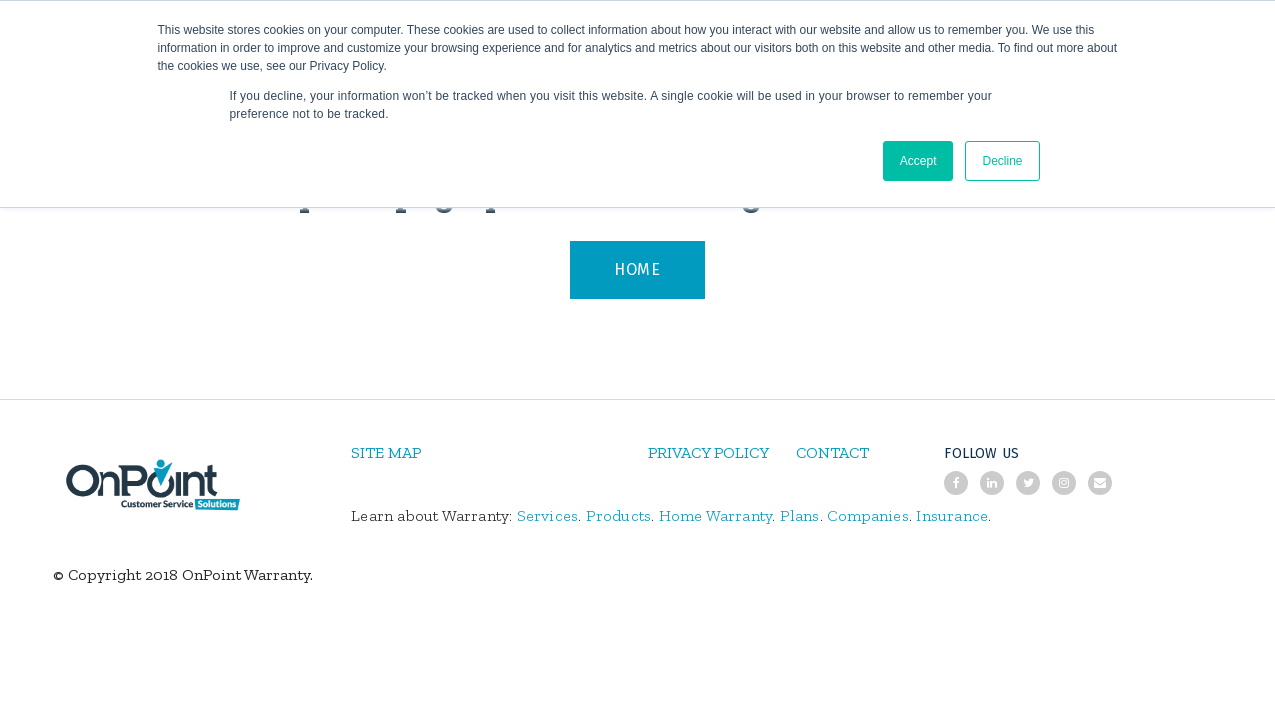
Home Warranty (716, 515)
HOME (638, 269)
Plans (800, 515)
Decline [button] (1002, 161)
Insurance (952, 515)
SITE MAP (386, 452)
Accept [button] (918, 161)
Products (619, 515)
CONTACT (832, 452)
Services (548, 515)
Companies (868, 515)
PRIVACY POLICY (708, 452)
